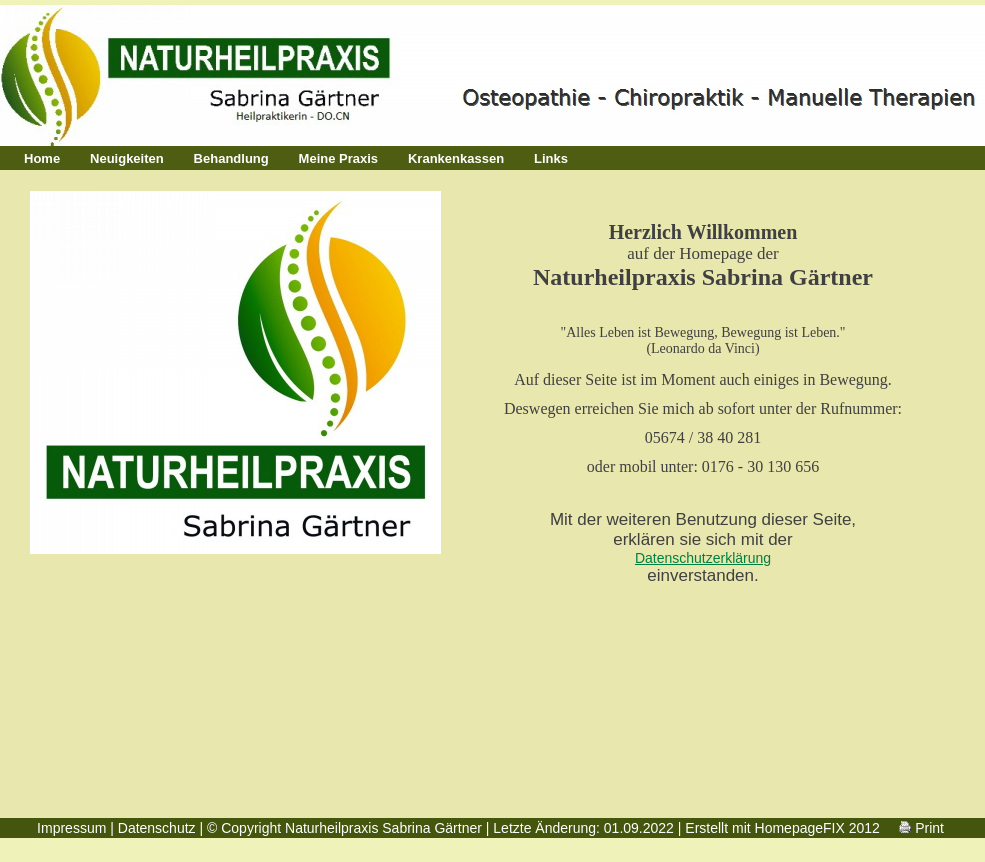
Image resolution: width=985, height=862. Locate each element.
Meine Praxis (339, 158)
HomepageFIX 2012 (817, 828)
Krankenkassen (456, 158)
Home (42, 158)
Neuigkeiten (127, 158)
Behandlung (231, 158)
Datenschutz (157, 828)
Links (551, 158)
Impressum (71, 828)
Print (921, 828)
